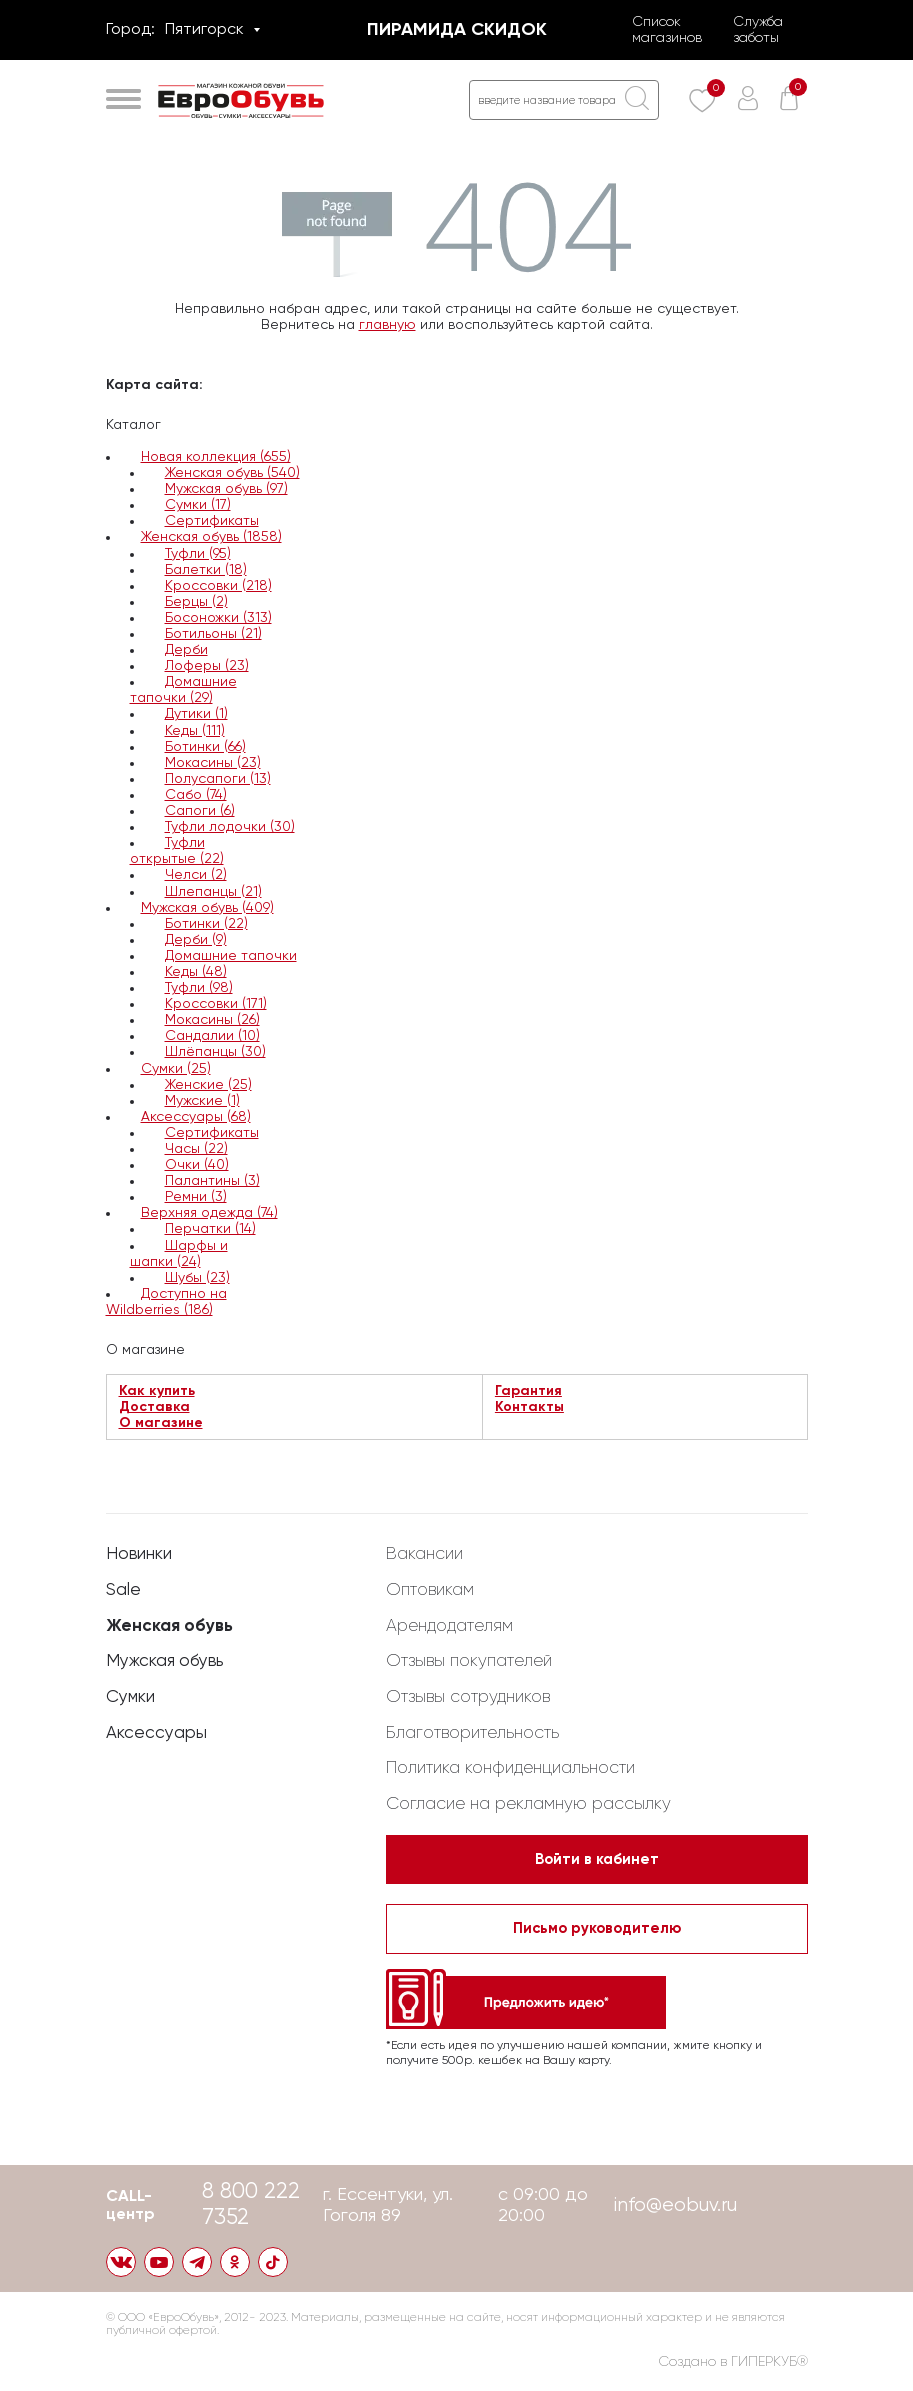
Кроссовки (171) (216, 1004)
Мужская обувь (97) (226, 489)
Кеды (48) (196, 972)
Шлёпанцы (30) (215, 1052)
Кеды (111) (195, 731)
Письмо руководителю (597, 1924)
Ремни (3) (196, 1197)
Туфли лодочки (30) (230, 827)
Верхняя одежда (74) (209, 1213)
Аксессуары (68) (196, 1117)
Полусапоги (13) (218, 779)
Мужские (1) (202, 1101)
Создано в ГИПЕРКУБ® (733, 2363)
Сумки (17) (198, 505)
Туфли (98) (199, 988)
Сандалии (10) (212, 1036)
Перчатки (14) (210, 1229)
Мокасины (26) (212, 1020)
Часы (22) (196, 1149)
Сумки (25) (176, 1069)
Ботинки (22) (206, 924)
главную (387, 325)
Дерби (186, 650)
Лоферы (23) (207, 666)
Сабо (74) (196, 795)
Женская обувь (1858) (211, 537)
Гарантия (528, 1391)
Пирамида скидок (457, 30)
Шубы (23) (197, 1278)
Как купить (157, 1391)
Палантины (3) (212, 1181)
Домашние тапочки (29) (183, 690)
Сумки (131, 1688)
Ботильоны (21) (213, 634)
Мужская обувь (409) (207, 908)
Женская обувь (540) (232, 473)
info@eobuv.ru (675, 2204)
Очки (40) (197, 1165)
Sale (123, 1581)
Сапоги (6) (200, 811)
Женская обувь (170, 1617)
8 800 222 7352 (253, 2204)
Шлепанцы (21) (213, 892)
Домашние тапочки (231, 956)
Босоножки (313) (218, 618)
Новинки (139, 1545)
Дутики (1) (196, 714)
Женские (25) (208, 1085)
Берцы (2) (196, 602)
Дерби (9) (196, 940)
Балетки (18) (206, 570)
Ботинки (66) (205, 747)
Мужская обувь (167, 1652)
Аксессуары (156, 1724)
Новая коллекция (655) (216, 457)
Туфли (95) (198, 554)
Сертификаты (212, 521)
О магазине (161, 1423)
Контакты (529, 1407)
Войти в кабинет (596, 1852)
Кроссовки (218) (218, 586)
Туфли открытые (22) (177, 851)
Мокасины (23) (213, 763)
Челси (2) (196, 875)
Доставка (154, 1407)
